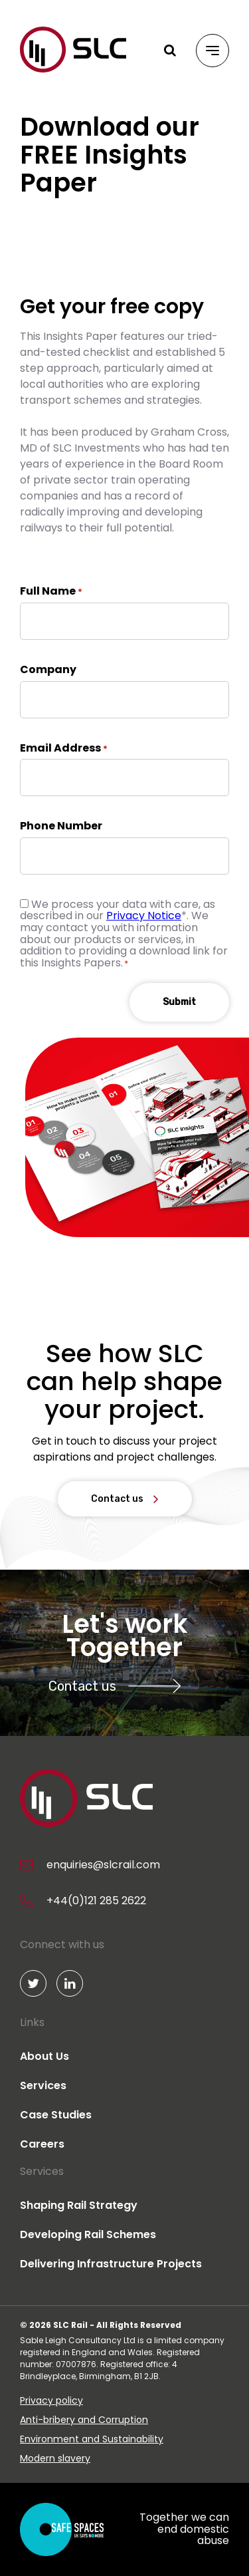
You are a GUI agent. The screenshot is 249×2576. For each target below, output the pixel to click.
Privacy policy (51, 2400)
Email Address (64, 748)
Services (43, 2085)
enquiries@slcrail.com (103, 1864)
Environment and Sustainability (91, 2439)
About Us (44, 2056)
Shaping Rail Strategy (78, 2205)
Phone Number (61, 826)
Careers (42, 2144)
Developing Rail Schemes (88, 2234)
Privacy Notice (143, 915)
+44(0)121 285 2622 (96, 1900)
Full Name (51, 591)
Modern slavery (55, 2458)
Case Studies (56, 2114)
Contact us (117, 1498)
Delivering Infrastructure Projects (111, 2263)
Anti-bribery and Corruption (84, 2419)
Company (48, 670)
